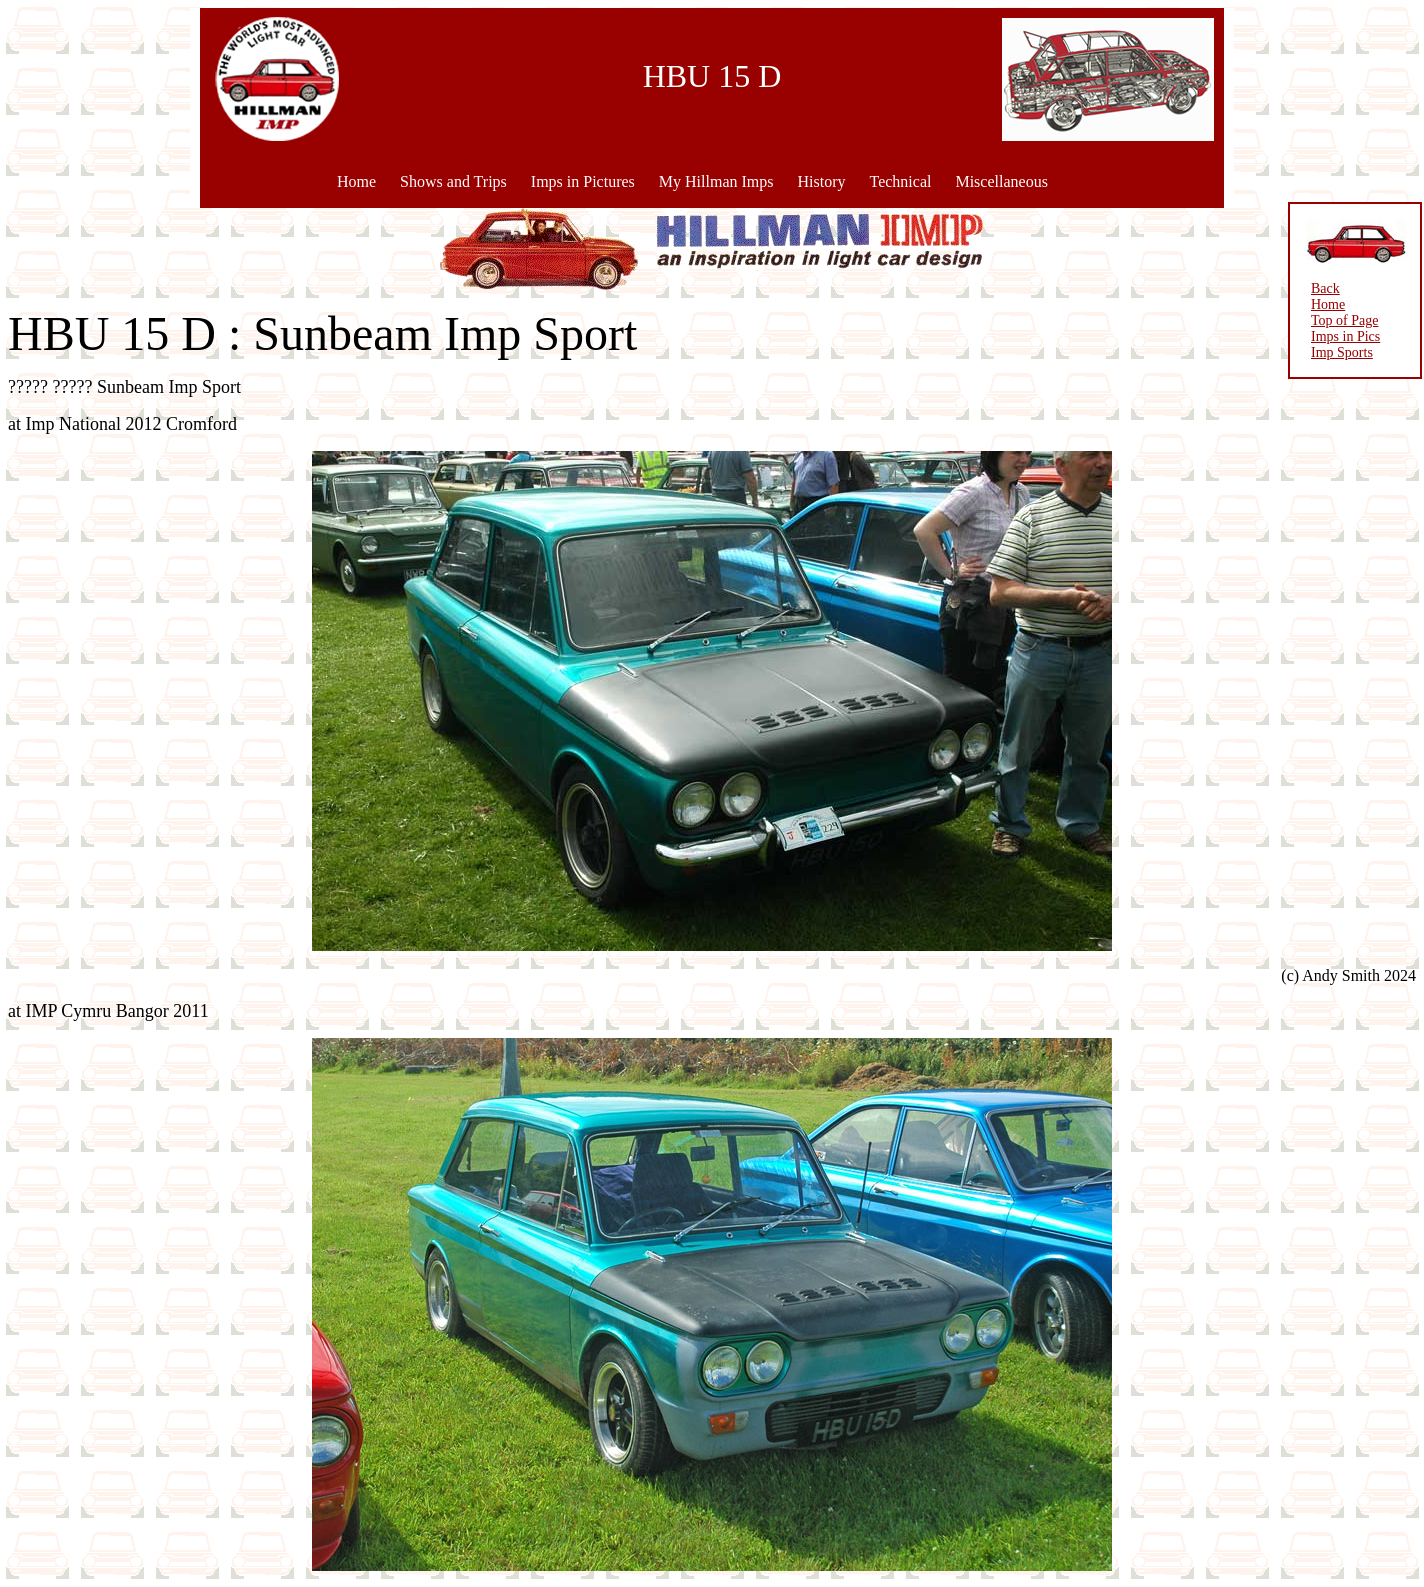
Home (356, 181)
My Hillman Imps (716, 181)
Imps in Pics (1345, 336)
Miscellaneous (1001, 181)
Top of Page (1344, 320)
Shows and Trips (453, 181)
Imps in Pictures (583, 181)
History (821, 181)
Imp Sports (1342, 352)
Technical (900, 181)
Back (1325, 288)
